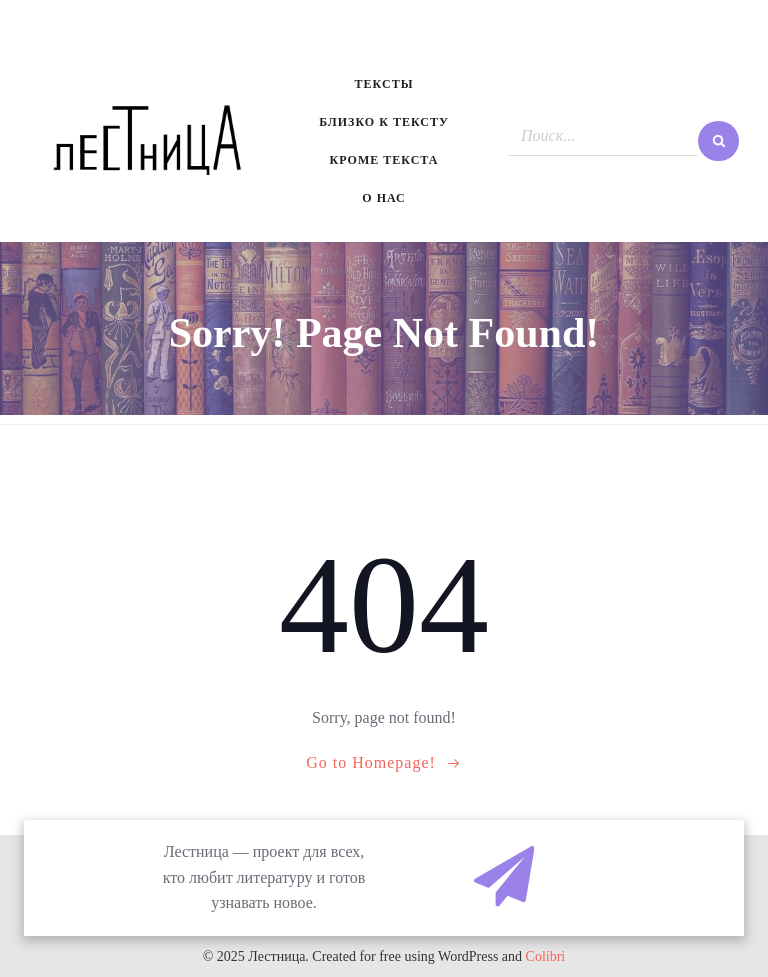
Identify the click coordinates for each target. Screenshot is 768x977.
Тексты (384, 84)
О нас (383, 198)
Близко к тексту (384, 122)
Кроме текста (384, 160)
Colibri (546, 956)
